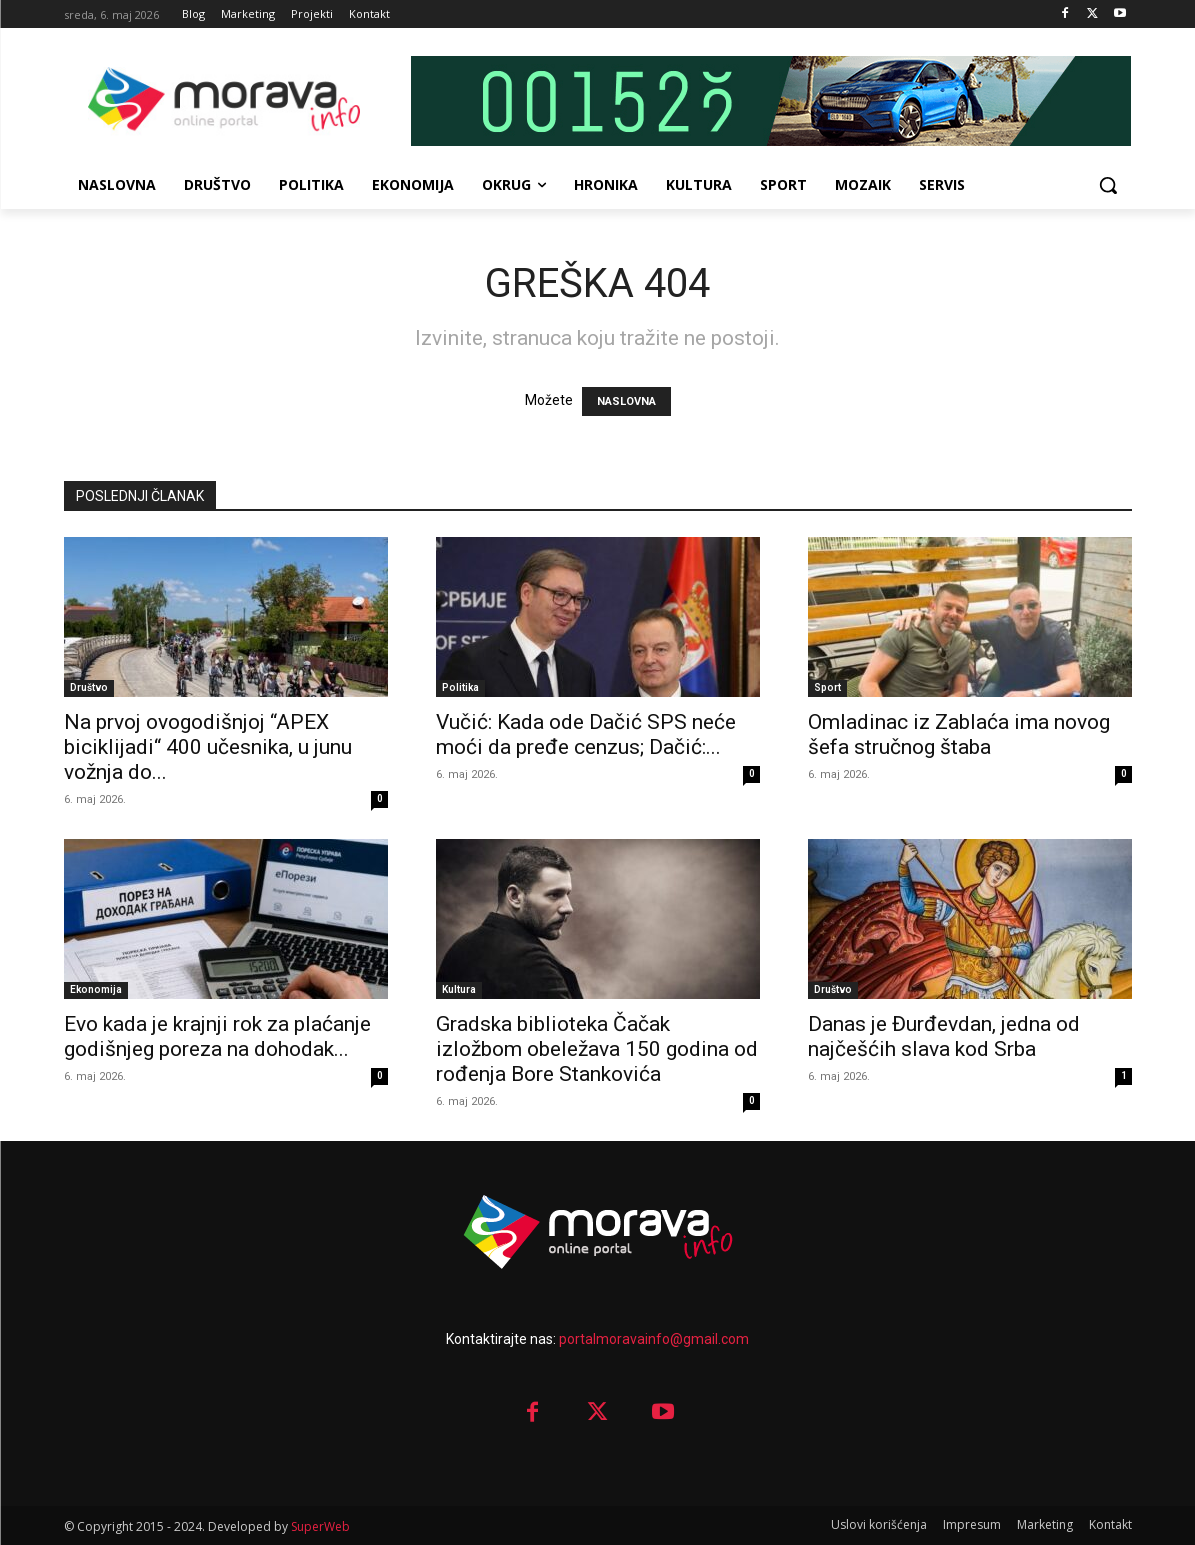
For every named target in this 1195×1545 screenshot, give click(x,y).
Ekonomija (96, 989)
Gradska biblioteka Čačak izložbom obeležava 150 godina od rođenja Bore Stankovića (597, 1049)
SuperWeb (320, 1526)
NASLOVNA (626, 401)
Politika (460, 687)
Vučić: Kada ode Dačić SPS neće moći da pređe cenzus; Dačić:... (586, 734)
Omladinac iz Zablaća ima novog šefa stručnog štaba (959, 734)
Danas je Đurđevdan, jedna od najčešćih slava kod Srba (944, 1036)
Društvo (89, 687)
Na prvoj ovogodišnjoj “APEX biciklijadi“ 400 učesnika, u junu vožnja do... (208, 747)
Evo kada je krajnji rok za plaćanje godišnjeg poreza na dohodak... (217, 1036)
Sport (827, 687)
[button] (1108, 185)
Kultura (459, 989)
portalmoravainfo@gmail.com (654, 1339)
